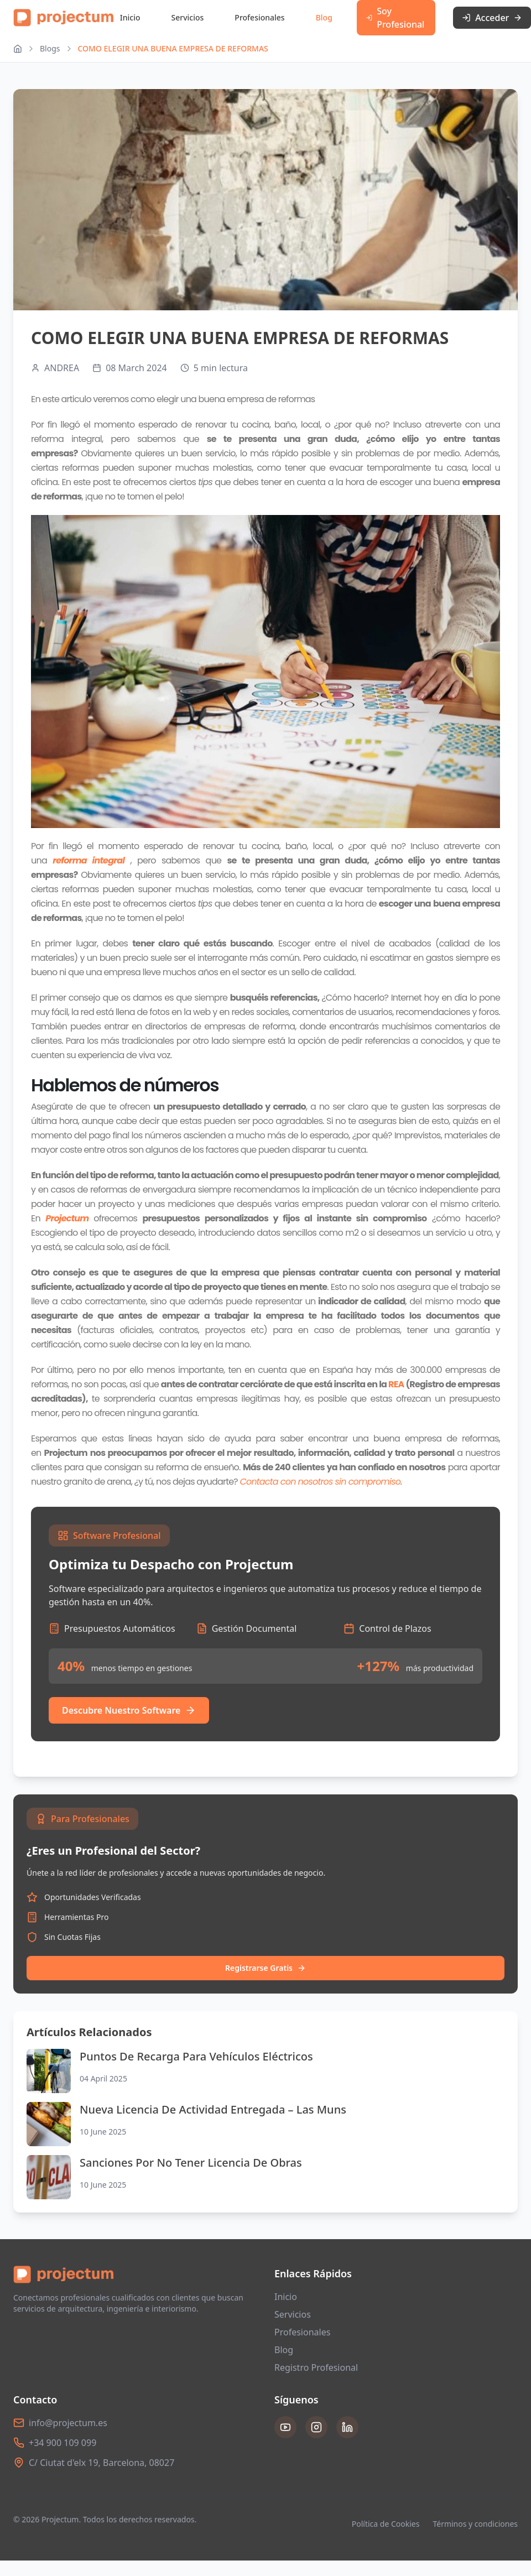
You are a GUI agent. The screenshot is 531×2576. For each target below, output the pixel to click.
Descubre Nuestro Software (129, 1710)
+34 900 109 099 (62, 2443)
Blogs (50, 48)
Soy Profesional (395, 17)
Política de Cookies (386, 2523)
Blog (324, 17)
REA (396, 1384)
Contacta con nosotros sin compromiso (320, 1481)
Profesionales (259, 17)
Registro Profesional (316, 2367)
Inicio (130, 17)
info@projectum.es (68, 2423)
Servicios (187, 17)
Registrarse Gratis (265, 1968)
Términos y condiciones (475, 2523)
